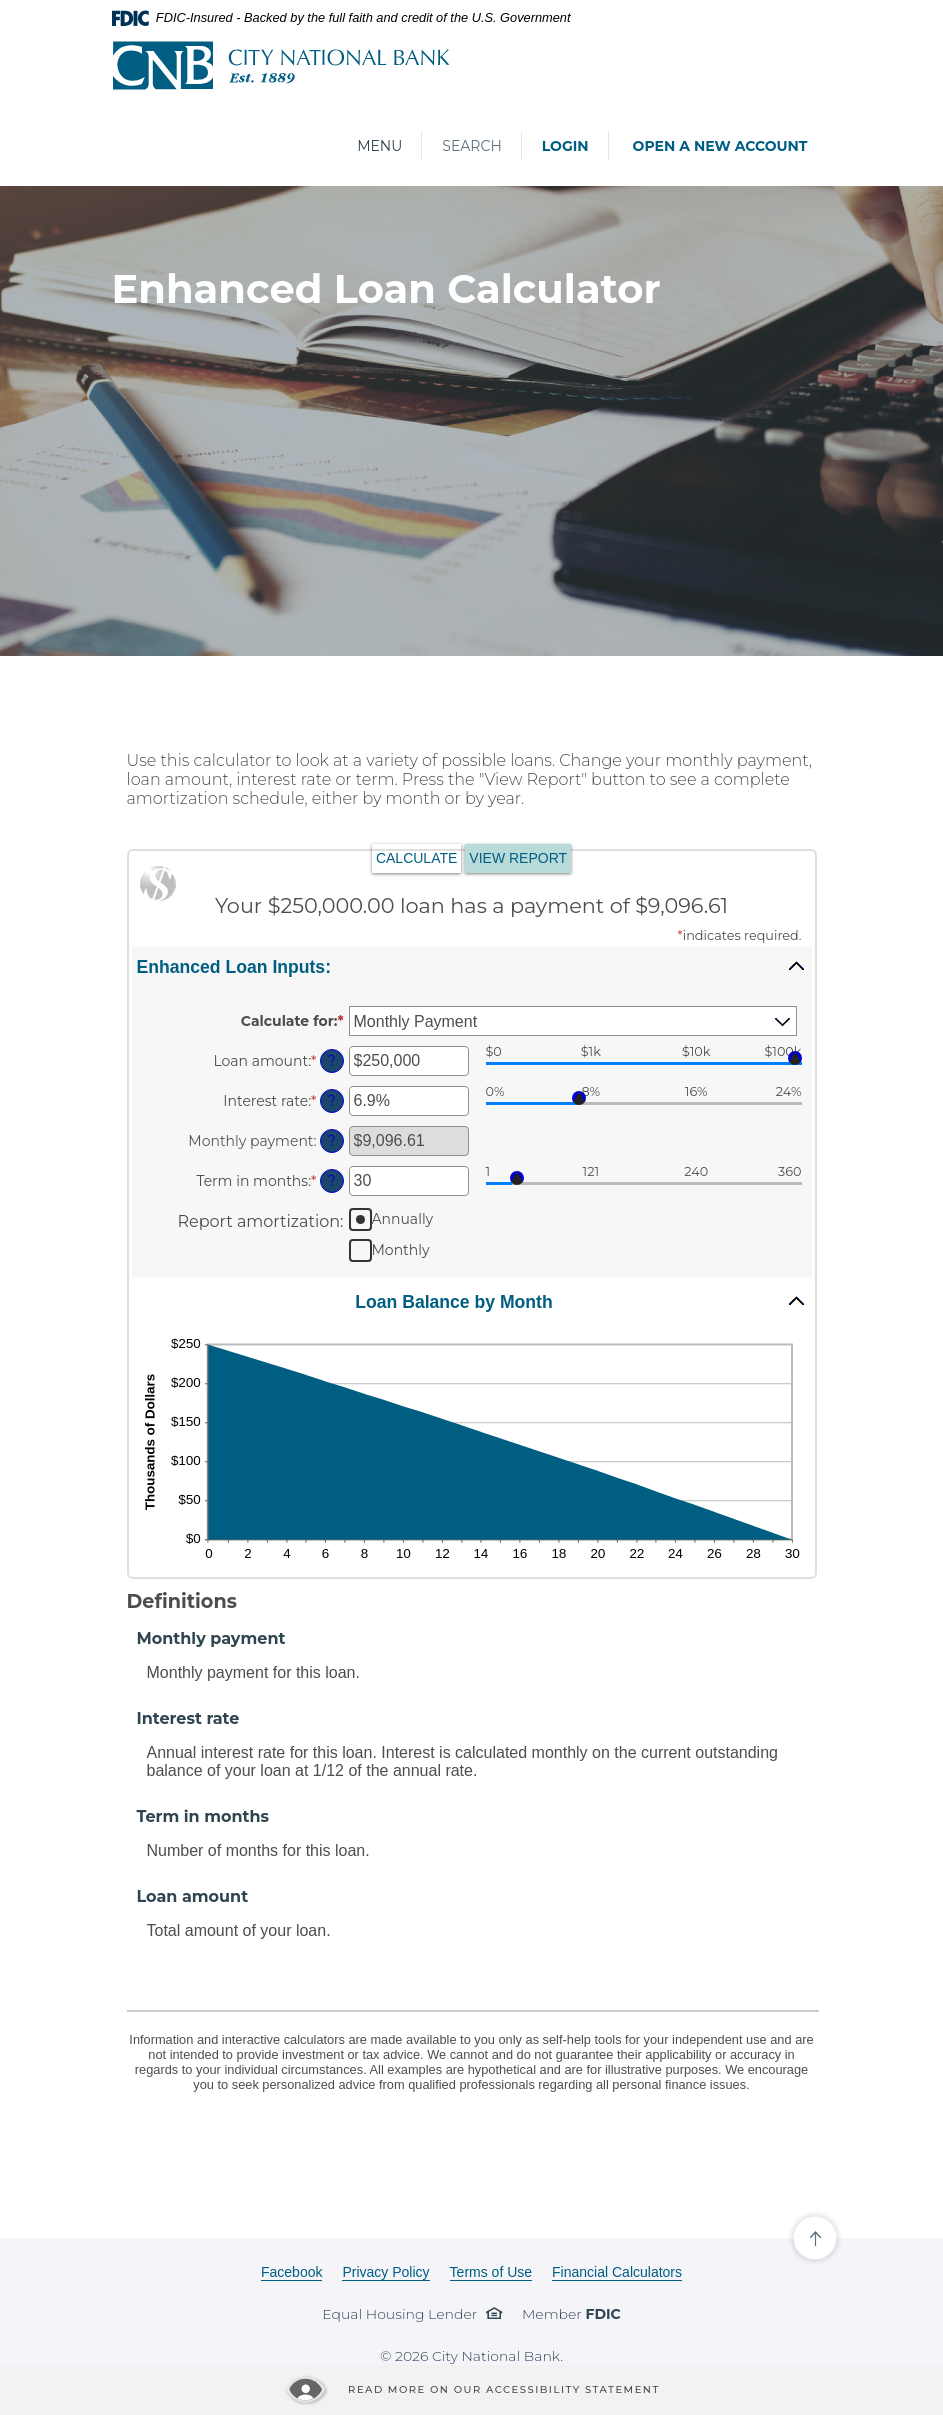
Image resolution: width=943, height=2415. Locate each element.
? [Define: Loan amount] (331, 1061)
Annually (403, 1219)
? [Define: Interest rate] (331, 1101)
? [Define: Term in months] (331, 1181)
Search (471, 146)
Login (565, 146)
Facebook (291, 2272)
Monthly (401, 1250)
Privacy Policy (385, 2272)
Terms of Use (491, 2272)
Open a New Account (720, 146)
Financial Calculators (617, 2272)
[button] (472, 966)
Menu (379, 145)
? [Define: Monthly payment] (331, 1141)
